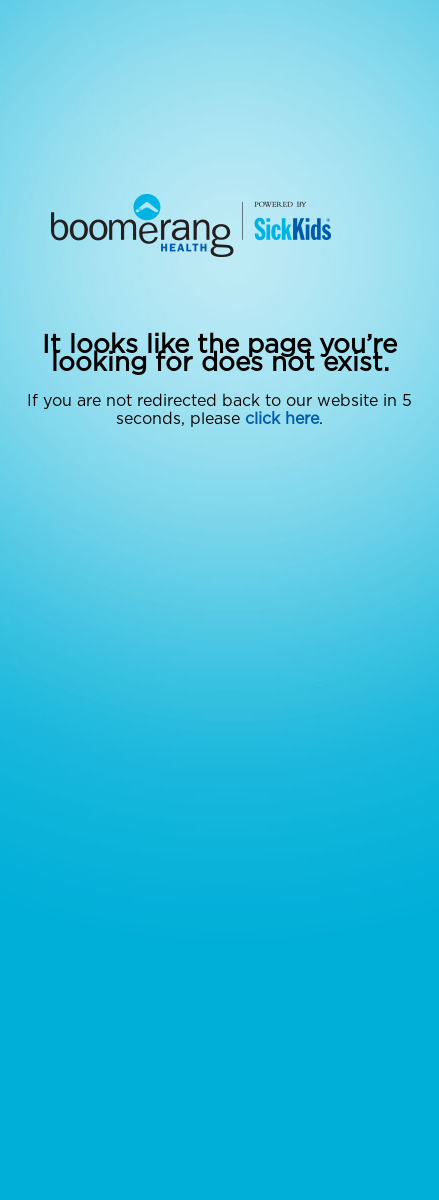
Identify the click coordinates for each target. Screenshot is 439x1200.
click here (282, 419)
